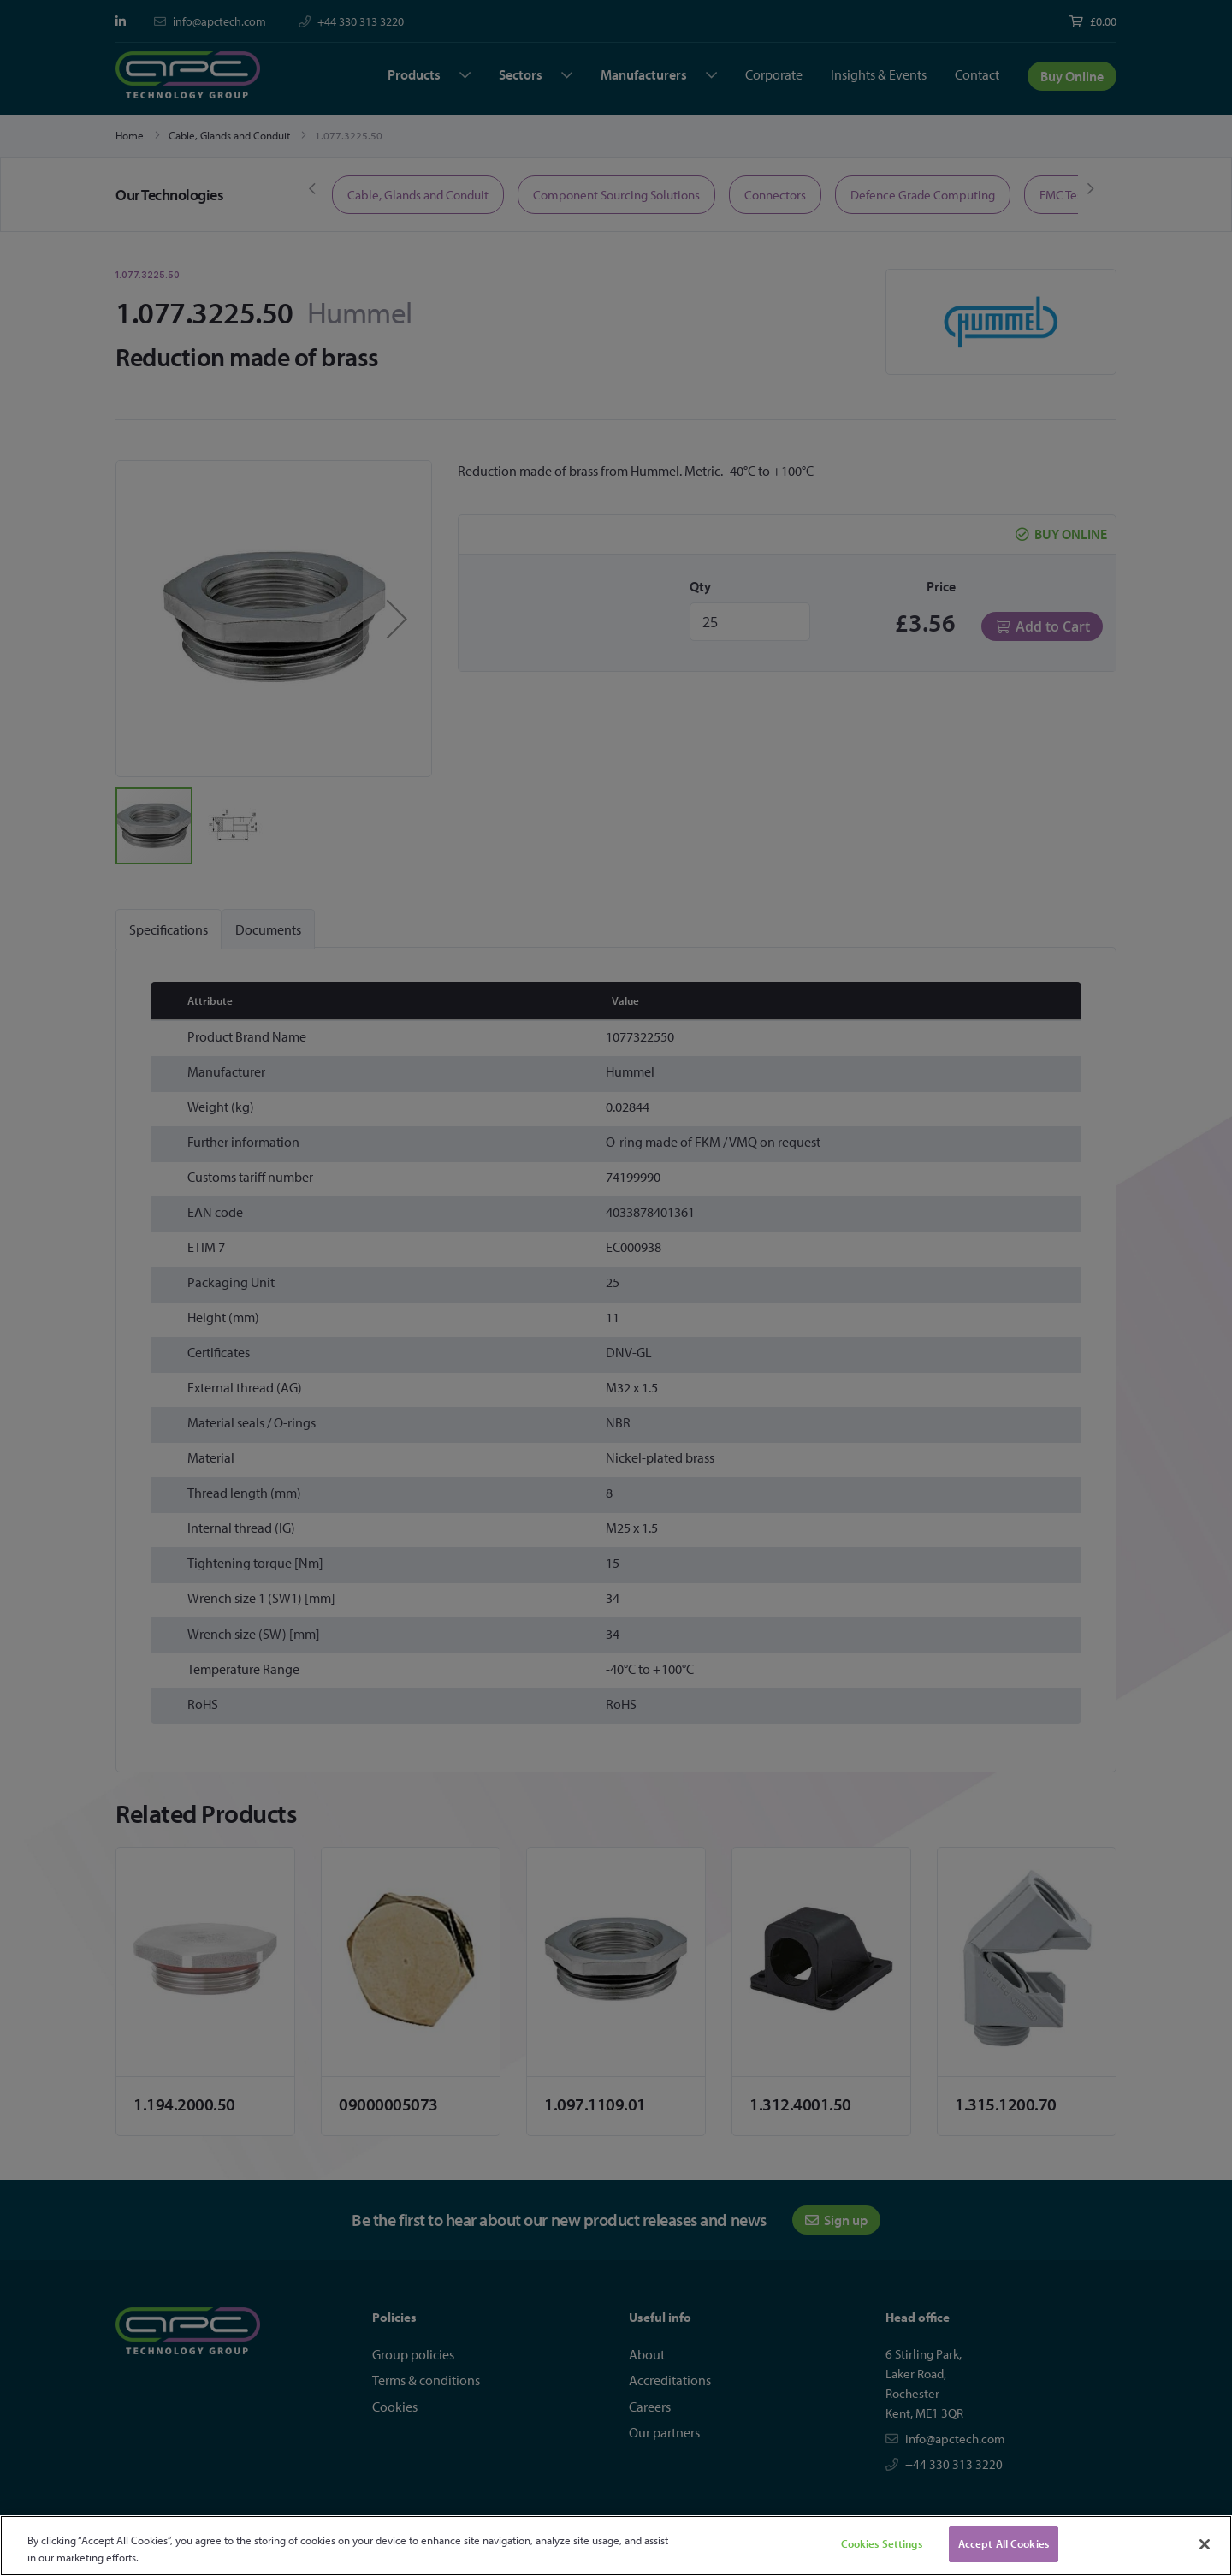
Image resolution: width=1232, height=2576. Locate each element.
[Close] (1204, 2544)
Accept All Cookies (1003, 2543)
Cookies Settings (881, 2543)
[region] (616, 2545)
